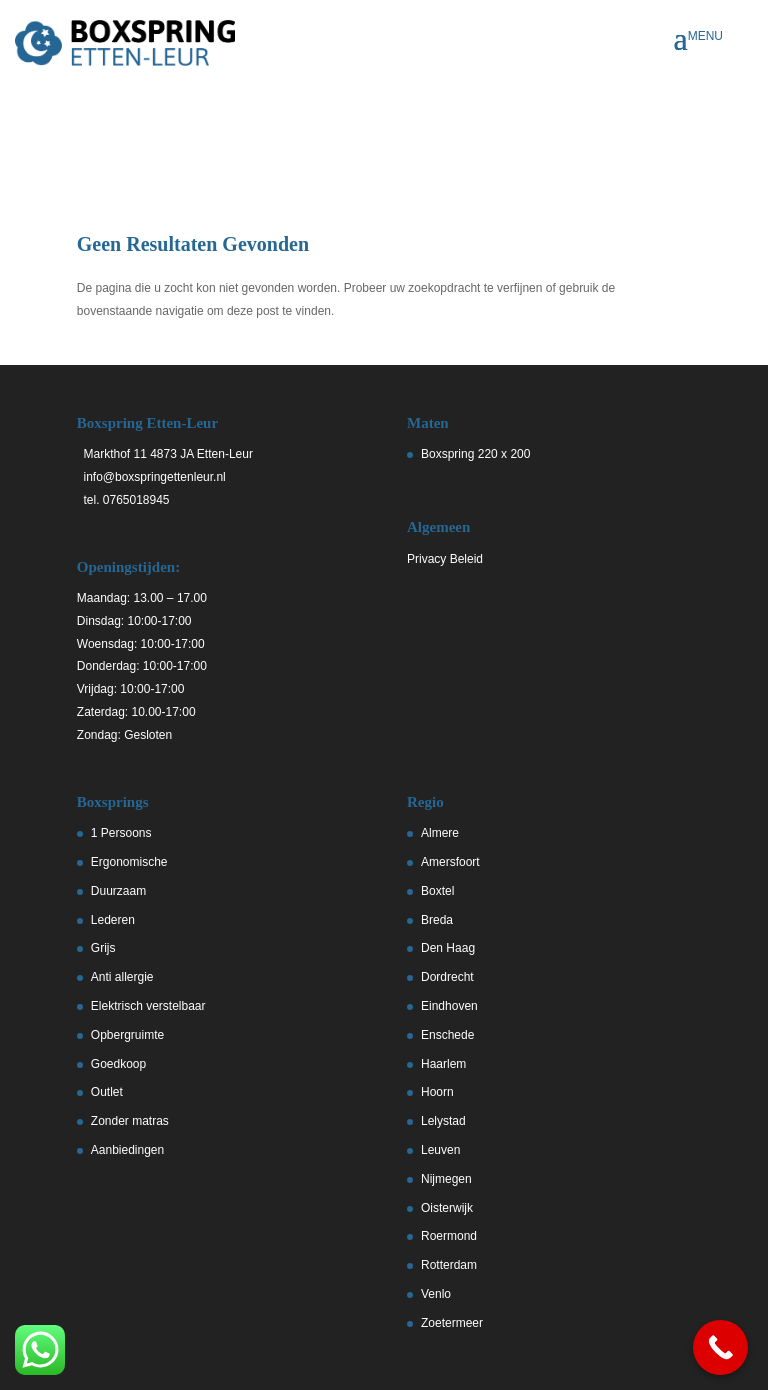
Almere (440, 833)
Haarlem (443, 1064)
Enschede (447, 1035)
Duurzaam (118, 891)
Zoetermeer (452, 1323)
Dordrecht (447, 977)
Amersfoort (450, 862)
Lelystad (443, 1121)
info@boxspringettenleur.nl (151, 477)
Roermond (449, 1236)
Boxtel (437, 891)
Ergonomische (129, 862)
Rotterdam (449, 1265)
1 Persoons (121, 833)
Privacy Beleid (445, 559)
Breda (437, 920)
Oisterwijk (447, 1208)
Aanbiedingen (127, 1150)
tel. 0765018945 (123, 500)
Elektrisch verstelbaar (148, 1006)
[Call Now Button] (720, 1347)
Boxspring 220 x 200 (475, 454)
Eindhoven (449, 1006)
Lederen (113, 920)
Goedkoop (118, 1064)
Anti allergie (122, 977)
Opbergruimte (127, 1035)
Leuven (440, 1150)
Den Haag (448, 948)
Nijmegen (446, 1179)
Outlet (107, 1092)
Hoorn (437, 1092)
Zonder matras (130, 1121)
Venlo (436, 1294)
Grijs (103, 948)
